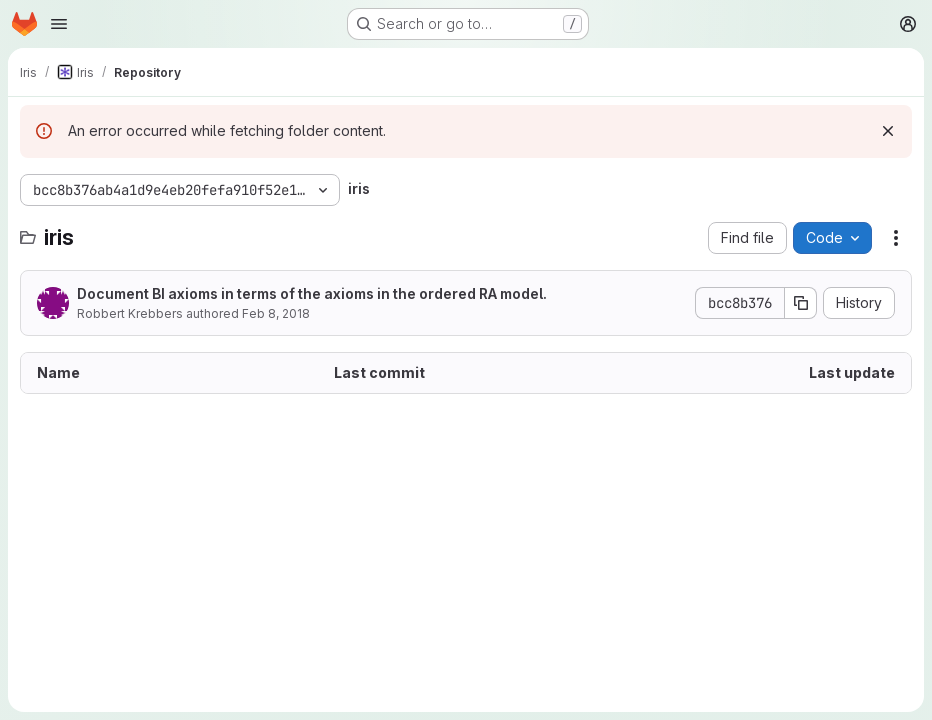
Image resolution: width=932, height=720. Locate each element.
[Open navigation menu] (59, 24)
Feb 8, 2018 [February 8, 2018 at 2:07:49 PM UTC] (276, 313)
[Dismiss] (888, 131)
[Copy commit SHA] (801, 303)
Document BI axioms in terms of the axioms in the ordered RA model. (312, 293)
